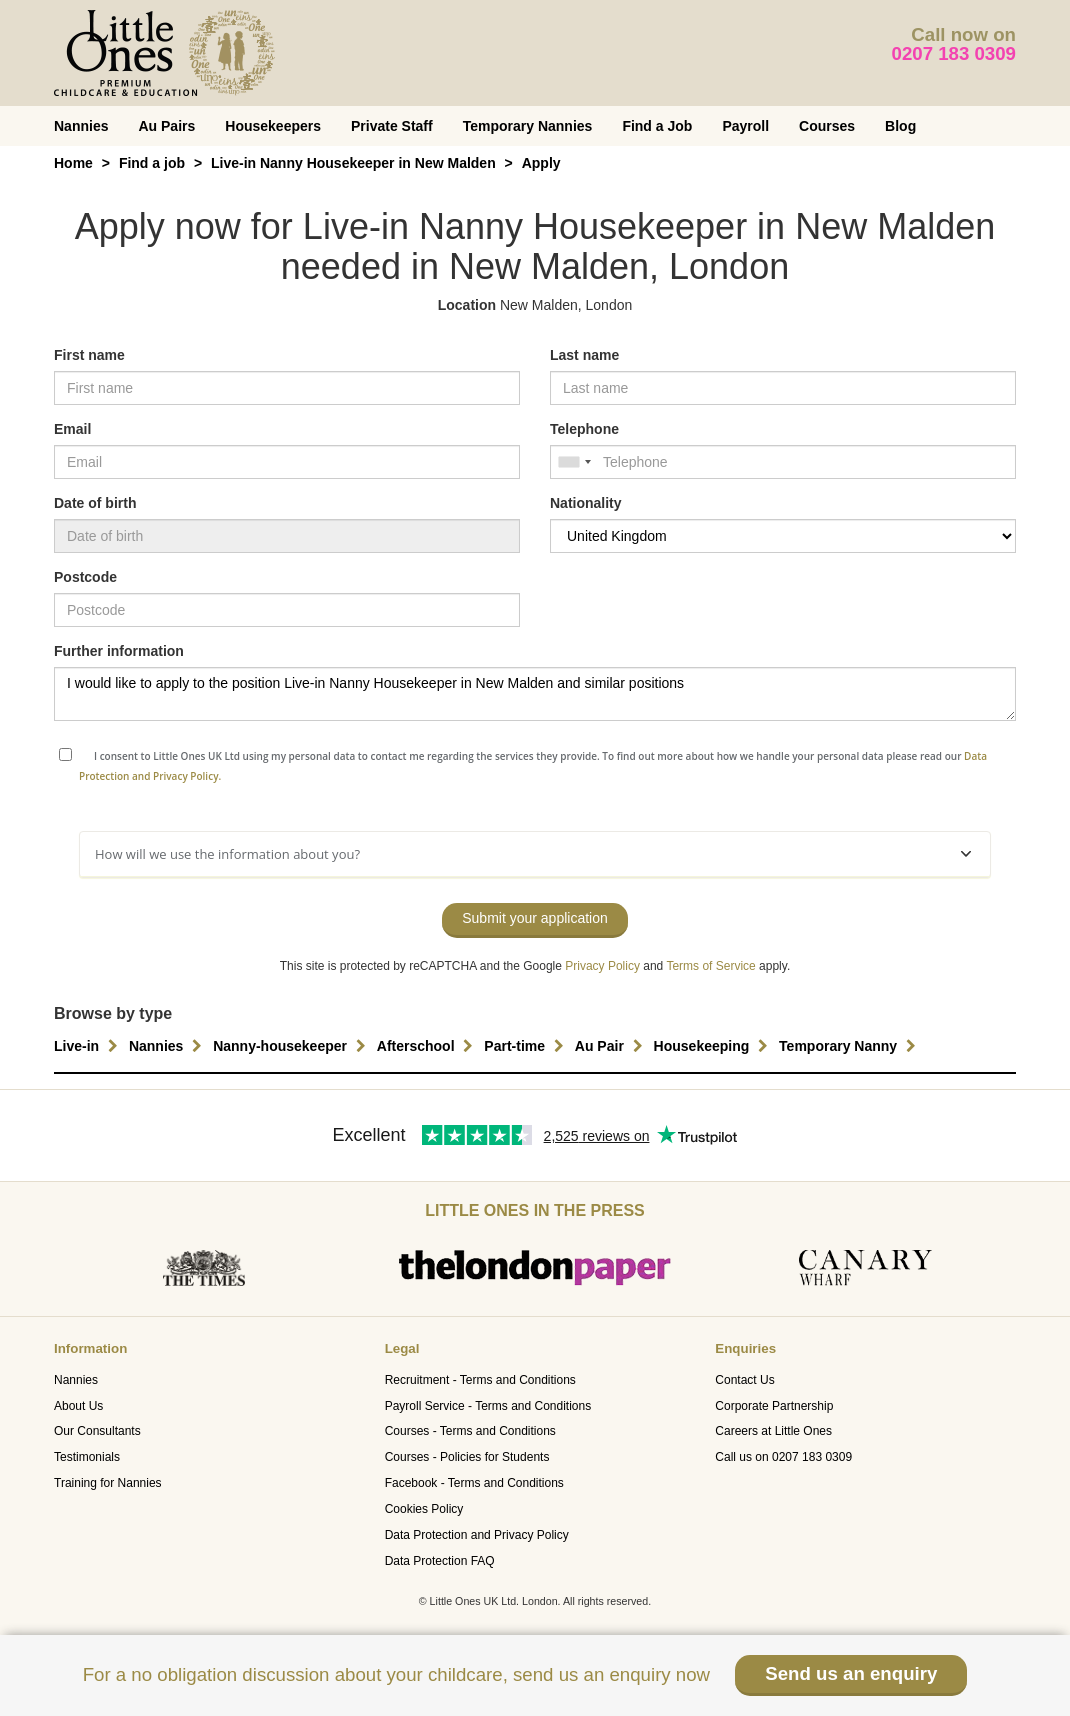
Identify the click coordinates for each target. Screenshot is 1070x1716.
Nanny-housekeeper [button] (292, 1046)
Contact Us (744, 1380)
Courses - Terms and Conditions (470, 1431)
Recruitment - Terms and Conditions (480, 1380)
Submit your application (535, 918)
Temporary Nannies (528, 126)
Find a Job (657, 126)
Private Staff (392, 126)
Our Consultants (97, 1431)
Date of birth (95, 503)
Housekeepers (273, 126)
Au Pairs (166, 126)
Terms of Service (710, 966)
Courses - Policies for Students (467, 1457)
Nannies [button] (168, 1046)
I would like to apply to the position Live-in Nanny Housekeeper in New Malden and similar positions (535, 694)
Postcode (85, 577)
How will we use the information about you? (533, 854)
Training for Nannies (108, 1483)
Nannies (81, 126)
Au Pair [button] (611, 1046)
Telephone (584, 429)
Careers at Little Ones (773, 1431)
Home (73, 163)
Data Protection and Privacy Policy (477, 1535)
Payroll (745, 126)
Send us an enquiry (851, 1673)
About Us (78, 1406)
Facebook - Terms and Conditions (474, 1483)
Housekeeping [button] (714, 1046)
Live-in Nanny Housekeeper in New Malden (353, 163)
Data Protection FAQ (440, 1561)
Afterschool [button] (428, 1046)
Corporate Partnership (774, 1406)
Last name (584, 355)
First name (89, 355)
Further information (119, 651)
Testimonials (87, 1457)
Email (72, 429)
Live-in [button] (88, 1046)
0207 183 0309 (954, 53)
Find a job (152, 163)
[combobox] (574, 462)
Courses (827, 126)
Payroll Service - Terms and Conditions (488, 1406)
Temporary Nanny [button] (850, 1046)
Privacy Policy (602, 966)
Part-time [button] (526, 1046)
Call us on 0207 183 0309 (783, 1457)
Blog (900, 126)
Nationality (586, 503)
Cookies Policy (424, 1509)
